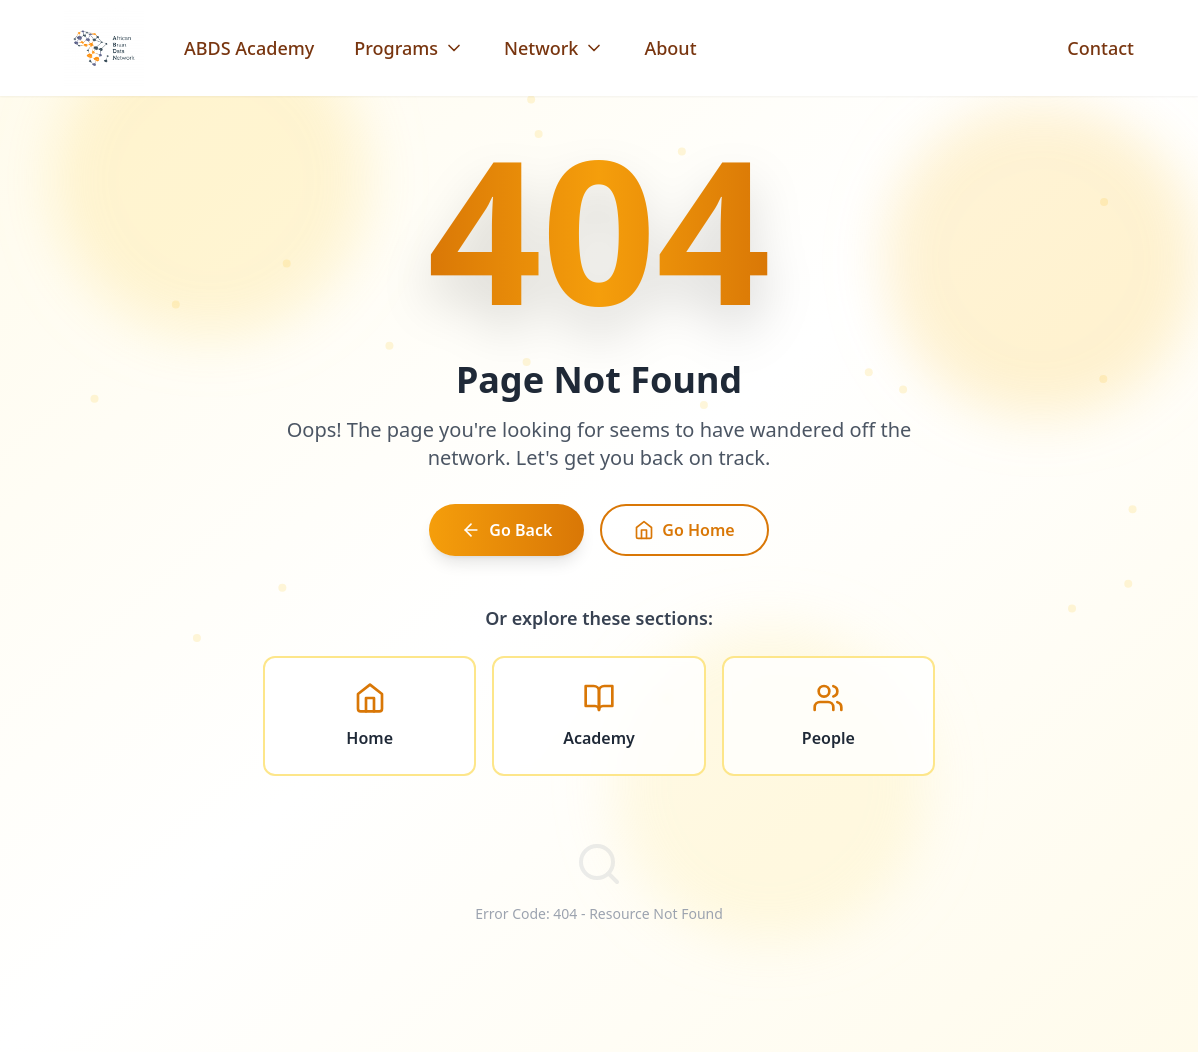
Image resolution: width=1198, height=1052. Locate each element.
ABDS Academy (249, 48)
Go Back (506, 536)
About (670, 48)
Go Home (684, 536)
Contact (1100, 48)
